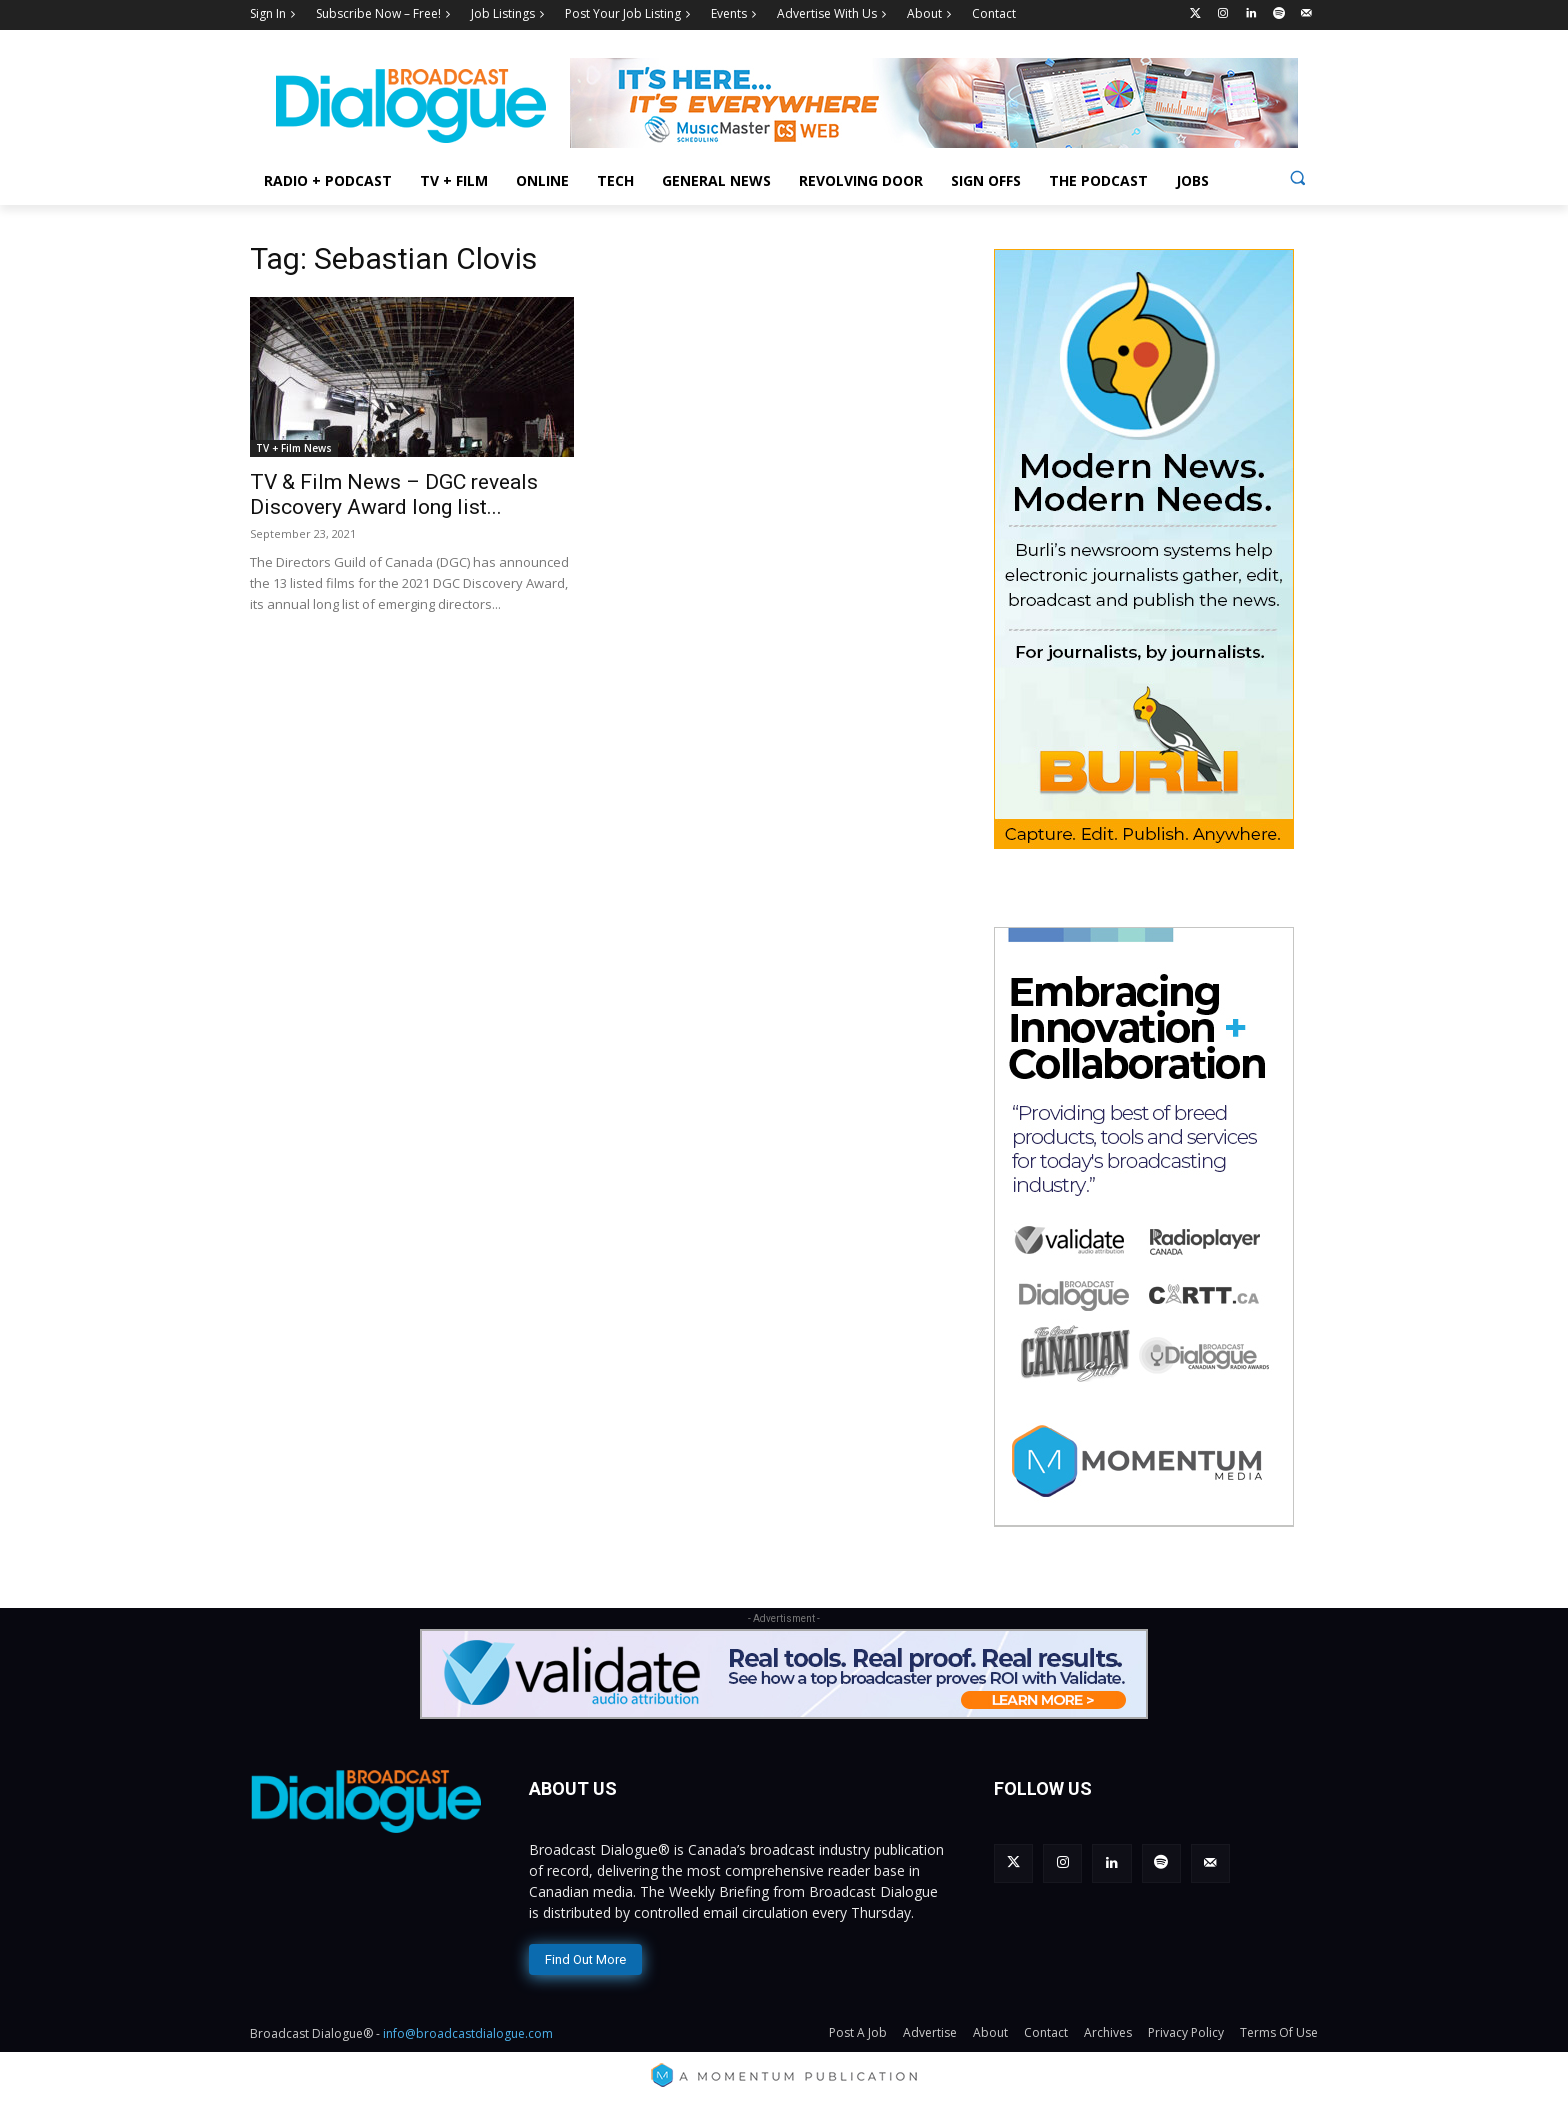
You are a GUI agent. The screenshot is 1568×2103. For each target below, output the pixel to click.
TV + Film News (294, 448)
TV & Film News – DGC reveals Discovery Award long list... (394, 494)
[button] (1297, 177)
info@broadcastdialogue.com (468, 2033)
